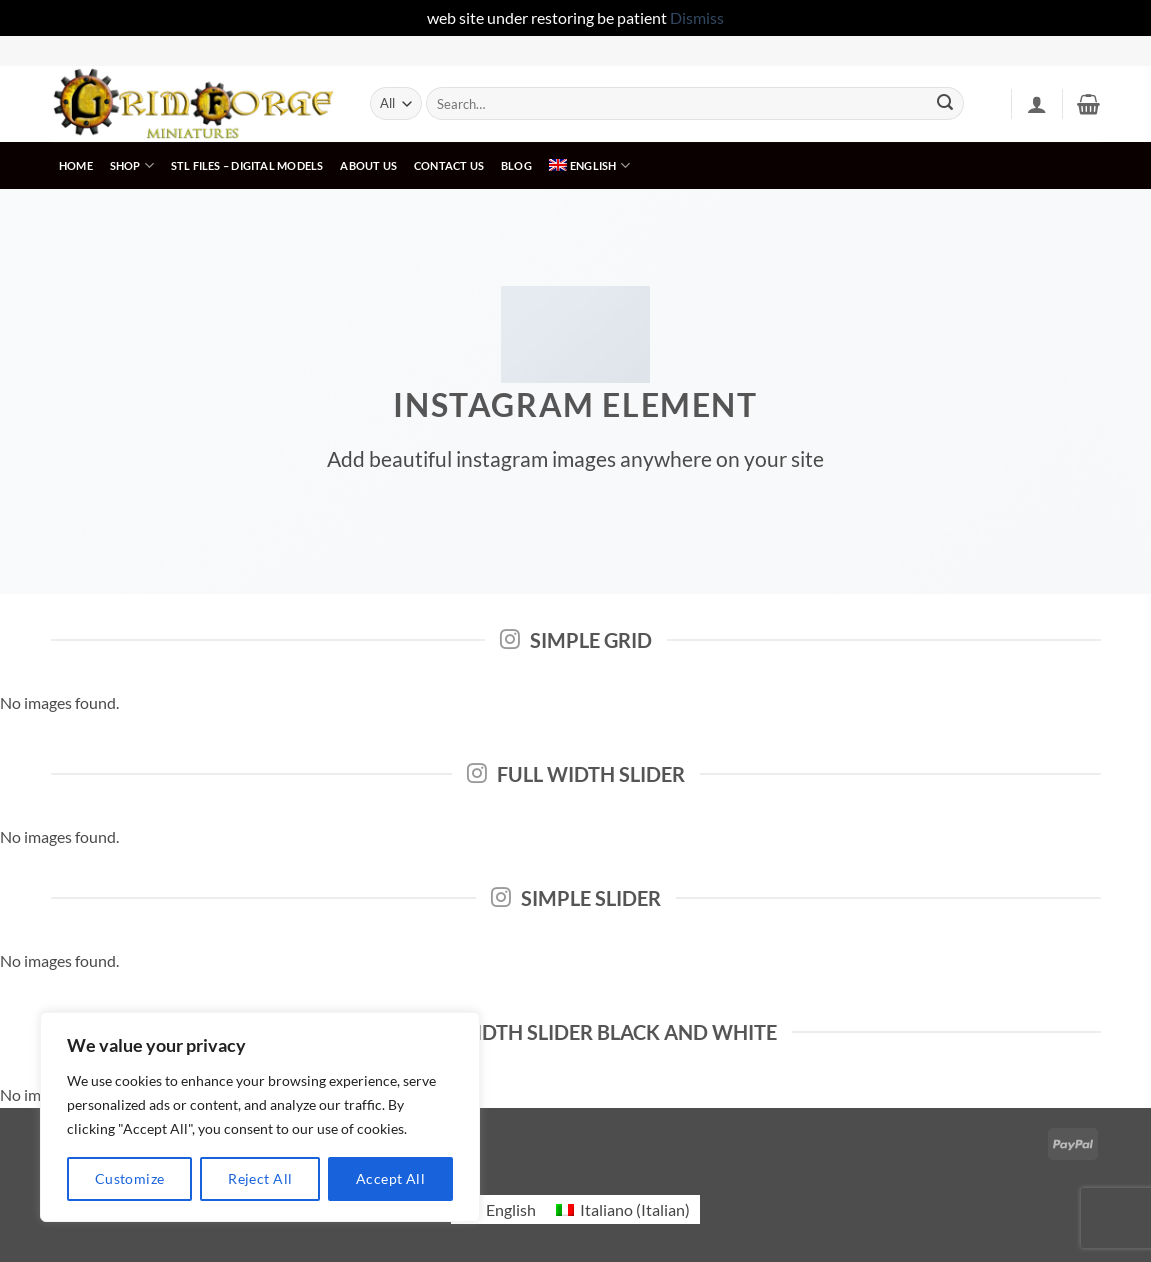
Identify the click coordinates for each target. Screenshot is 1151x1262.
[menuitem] (589, 165)
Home (76, 165)
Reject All (260, 1178)
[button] (1037, 104)
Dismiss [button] (697, 17)
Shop (132, 165)
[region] (260, 1117)
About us (368, 165)
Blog (516, 165)
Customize (130, 1178)
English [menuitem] (511, 1209)
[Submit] (945, 104)
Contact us (449, 165)
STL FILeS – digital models (247, 165)
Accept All (390, 1178)
